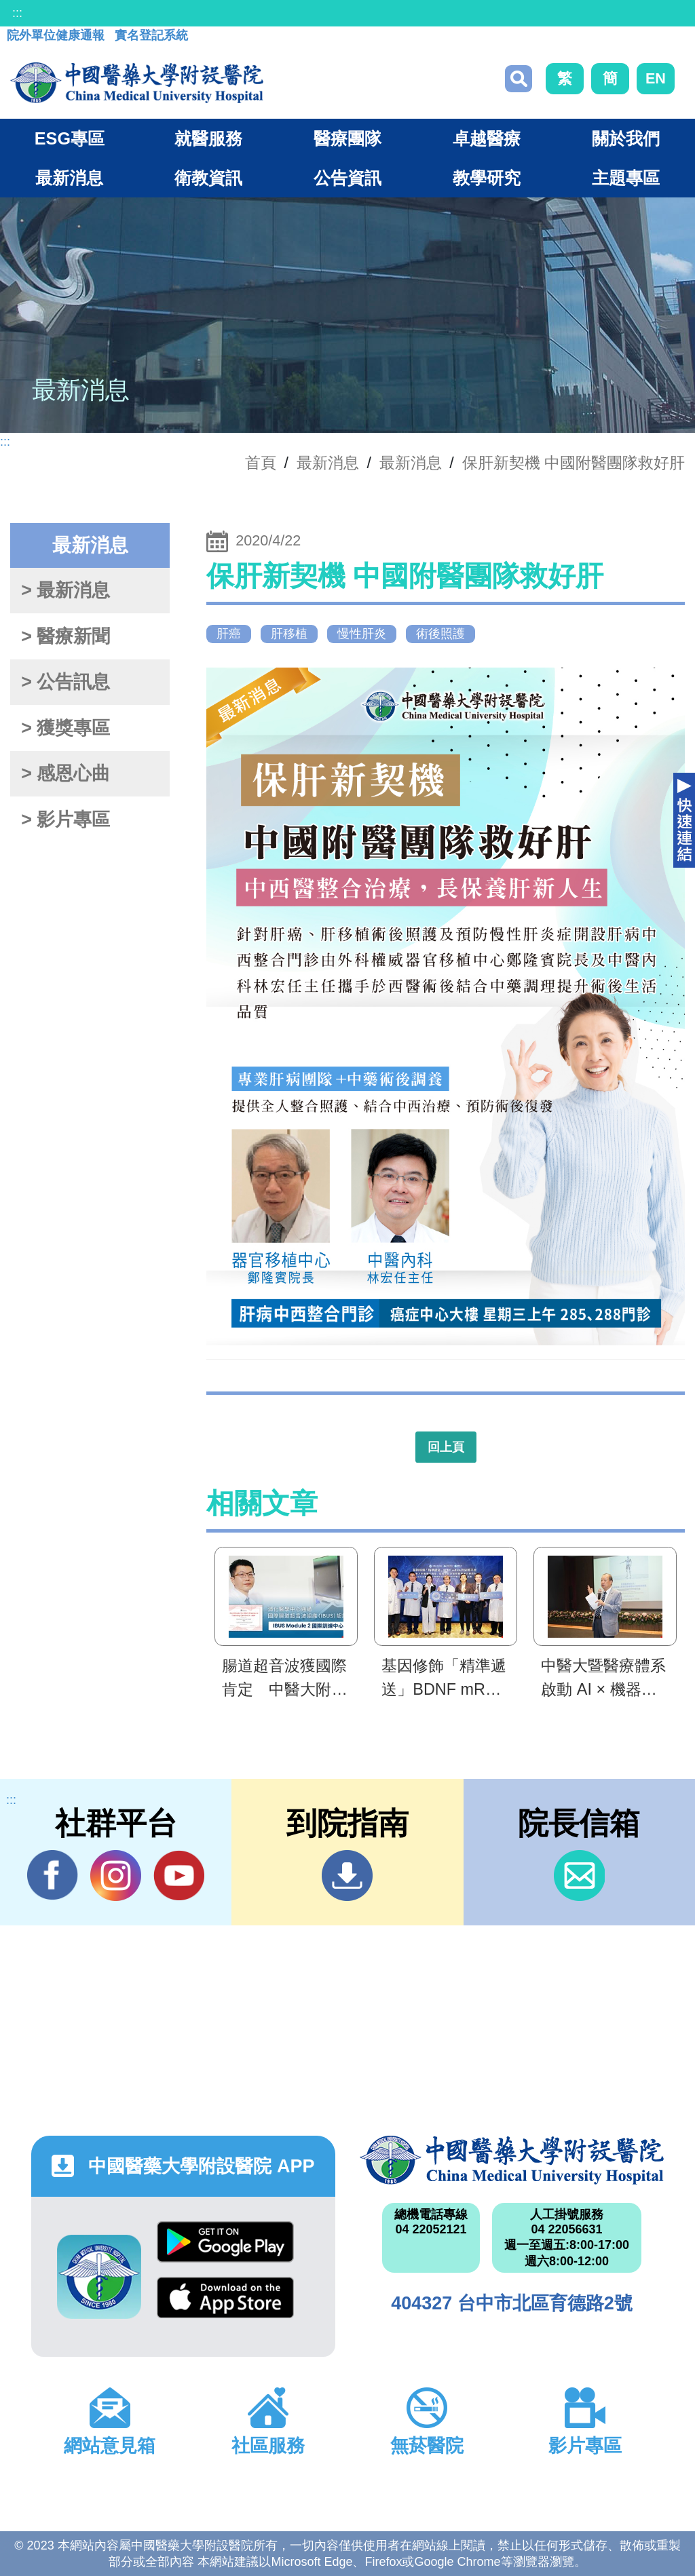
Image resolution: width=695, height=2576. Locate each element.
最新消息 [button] (69, 177)
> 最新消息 (65, 590)
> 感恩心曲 (65, 773)
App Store (225, 2297)
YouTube (178, 1875)
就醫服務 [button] (208, 138)
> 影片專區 (65, 819)
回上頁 (446, 1447)
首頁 (260, 463)
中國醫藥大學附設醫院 (512, 2160)
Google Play (225, 2242)
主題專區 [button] (626, 177)
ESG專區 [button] (70, 138)
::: (17, 13)
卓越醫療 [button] (487, 138)
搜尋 (518, 78)
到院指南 (347, 1875)
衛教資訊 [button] (208, 177)
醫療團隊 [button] (347, 138)
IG (115, 1875)
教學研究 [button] (487, 177)
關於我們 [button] (626, 138)
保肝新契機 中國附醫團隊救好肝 (573, 463)
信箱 (579, 1875)
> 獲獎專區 (65, 728)
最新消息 (410, 463)
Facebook (52, 1875)
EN (655, 78)
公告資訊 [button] (347, 177)
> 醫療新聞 (65, 636)
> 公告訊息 (65, 682)
